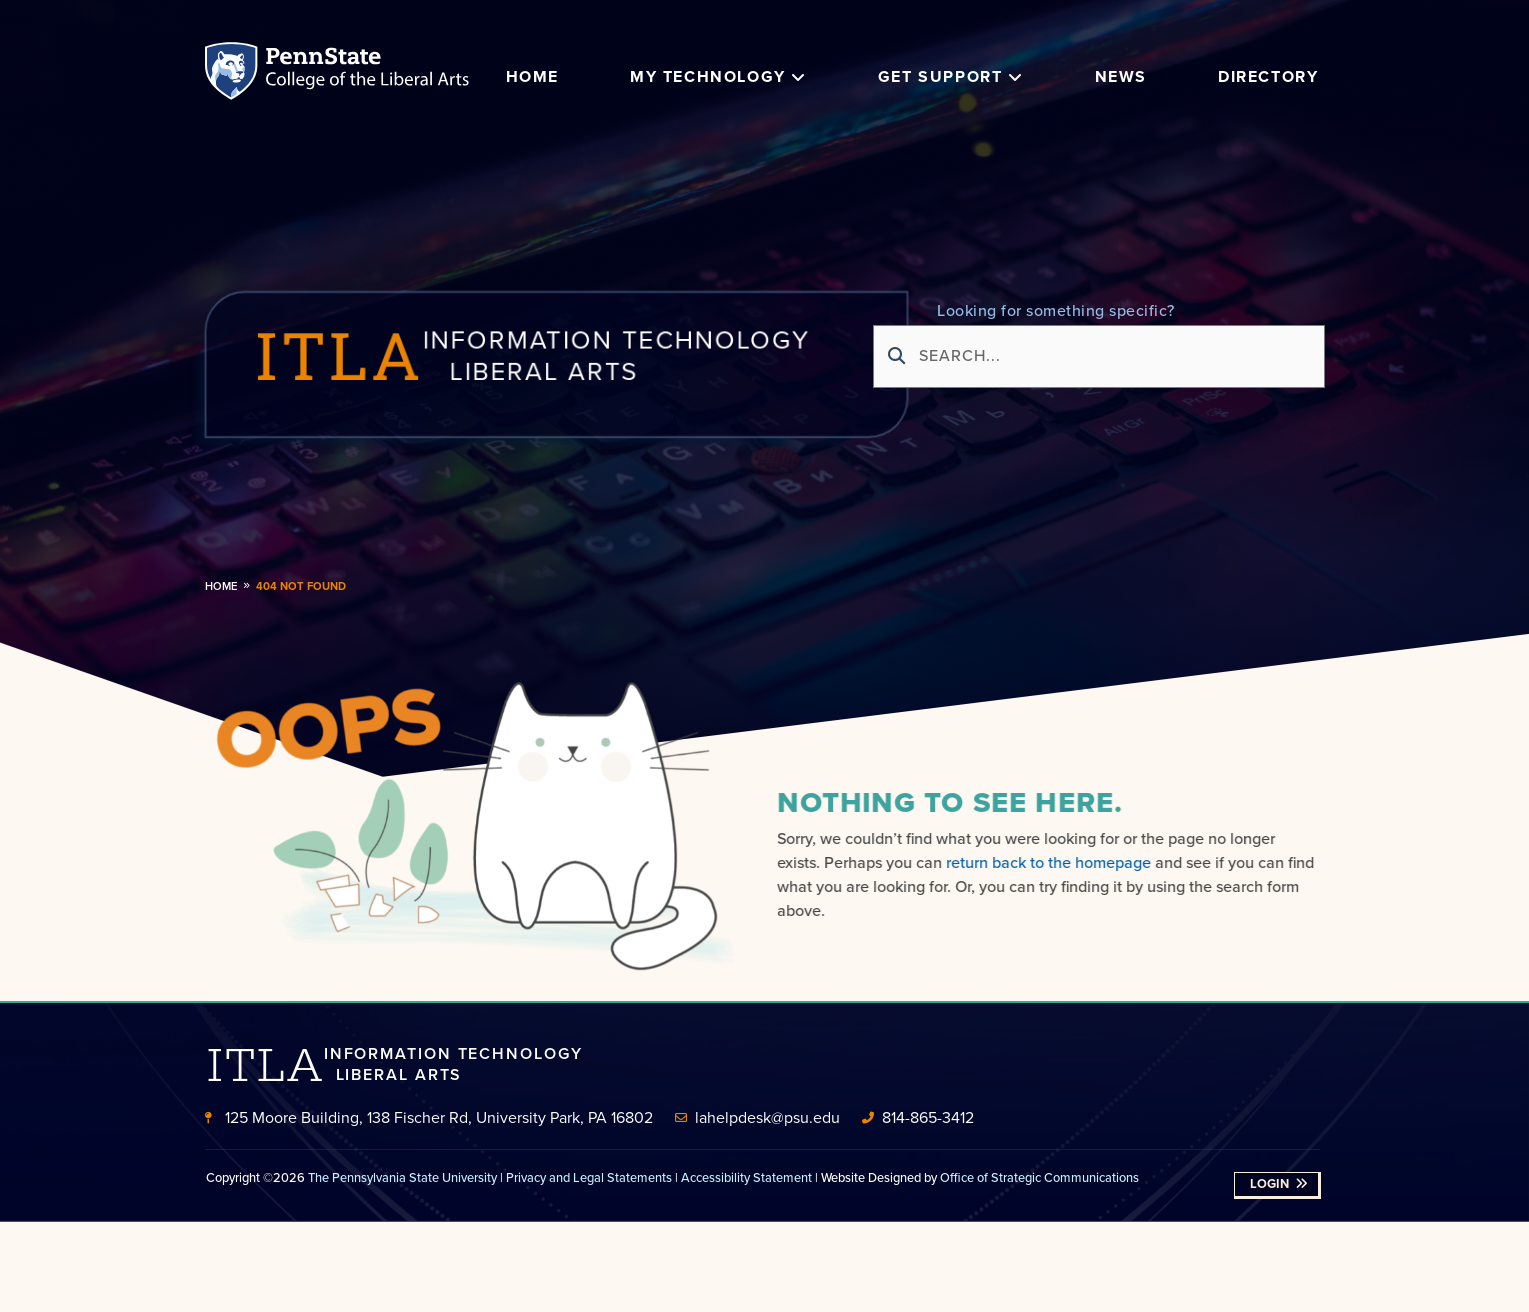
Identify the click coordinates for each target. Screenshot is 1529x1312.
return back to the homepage (1054, 862)
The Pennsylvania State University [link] (402, 1177)
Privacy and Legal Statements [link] (589, 1177)
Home (221, 586)
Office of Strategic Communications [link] (1039, 1177)
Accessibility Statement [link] (746, 1177)
